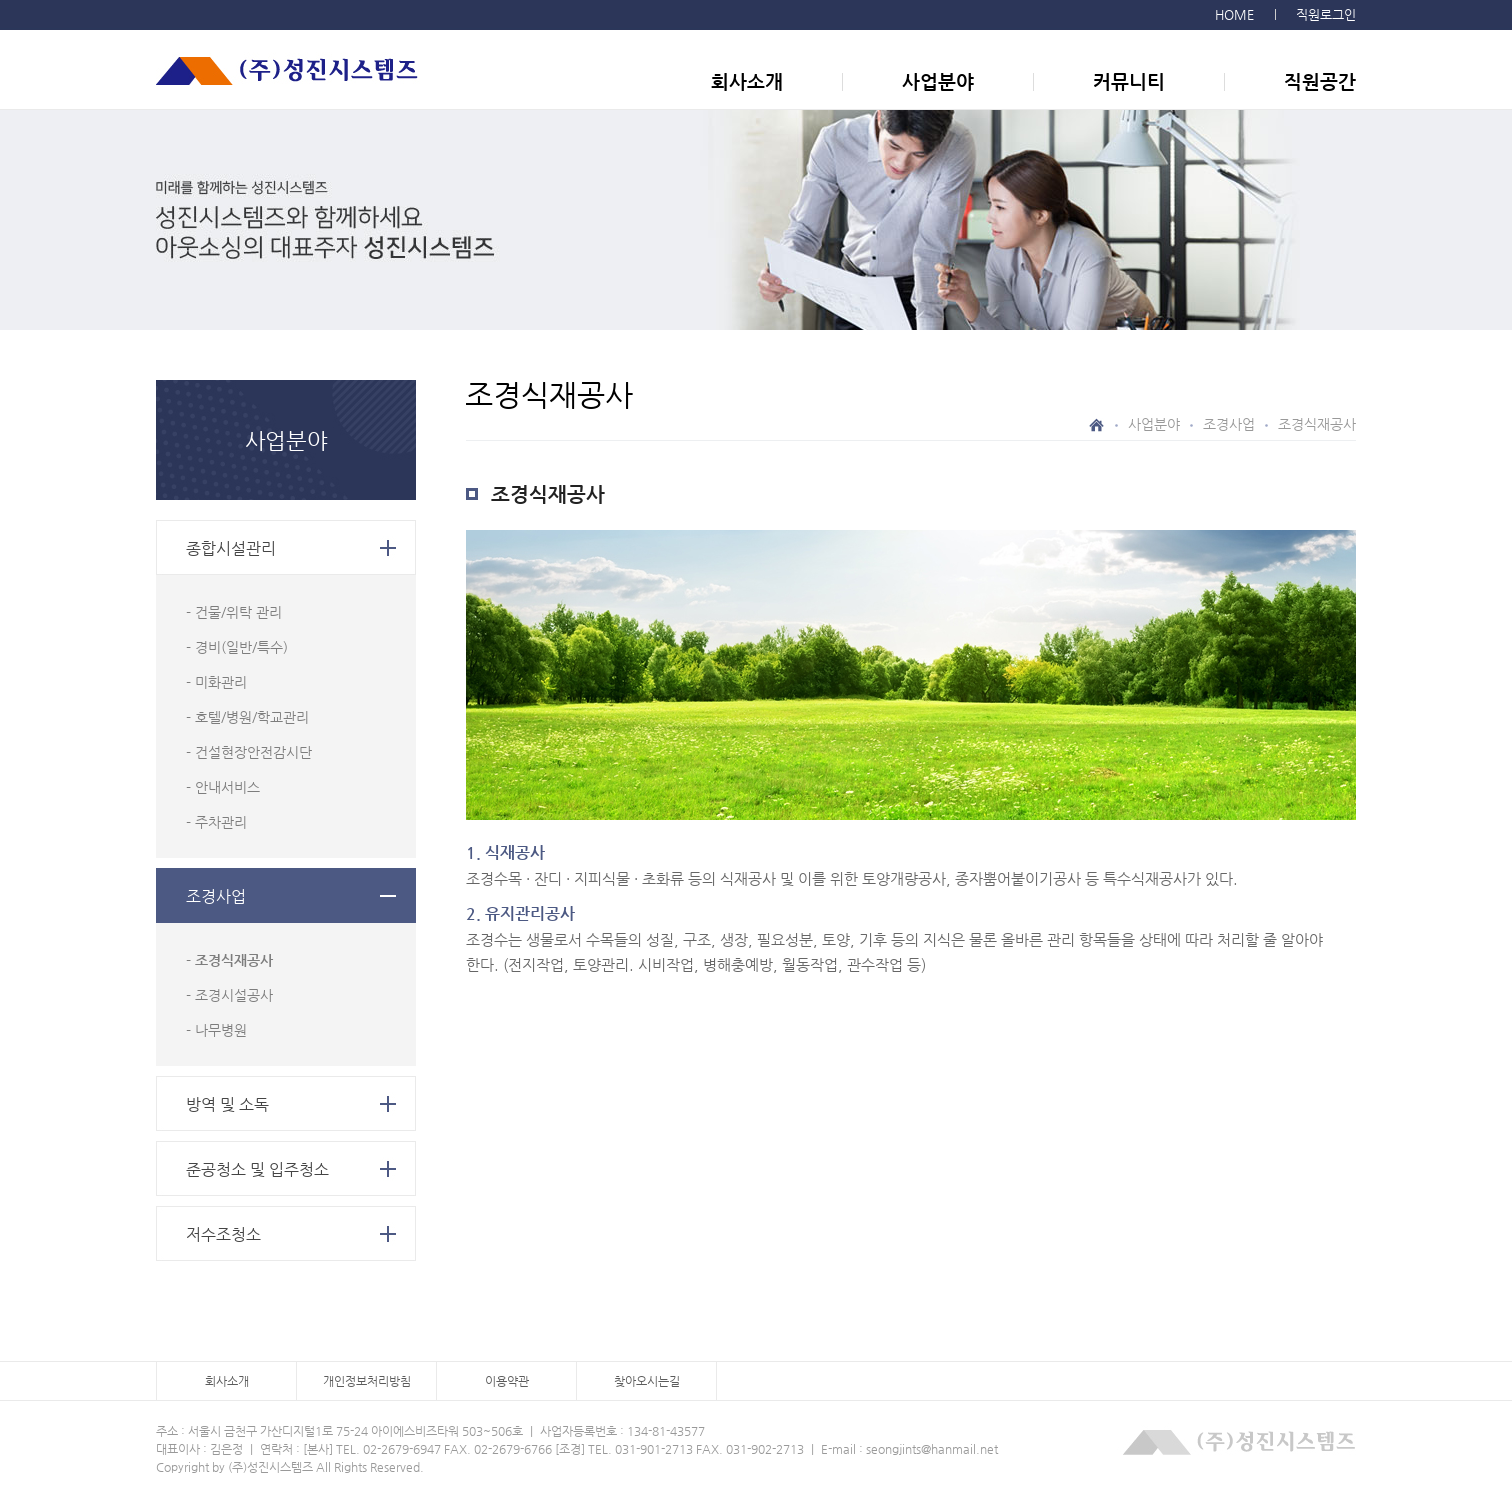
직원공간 (1320, 81)
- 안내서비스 (223, 787)
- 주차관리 (216, 822)
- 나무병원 (216, 1030)
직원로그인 (1326, 14)
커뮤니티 (1129, 81)
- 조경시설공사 (229, 995)
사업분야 (938, 81)
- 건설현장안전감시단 (249, 752)
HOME (1234, 14)
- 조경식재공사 (229, 960)
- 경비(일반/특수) (237, 647)
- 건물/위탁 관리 (234, 612)
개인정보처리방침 (367, 1381)
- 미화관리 (216, 682)
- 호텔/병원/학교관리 (247, 717)
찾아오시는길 (647, 1381)
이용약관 (507, 1381)
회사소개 (747, 81)
